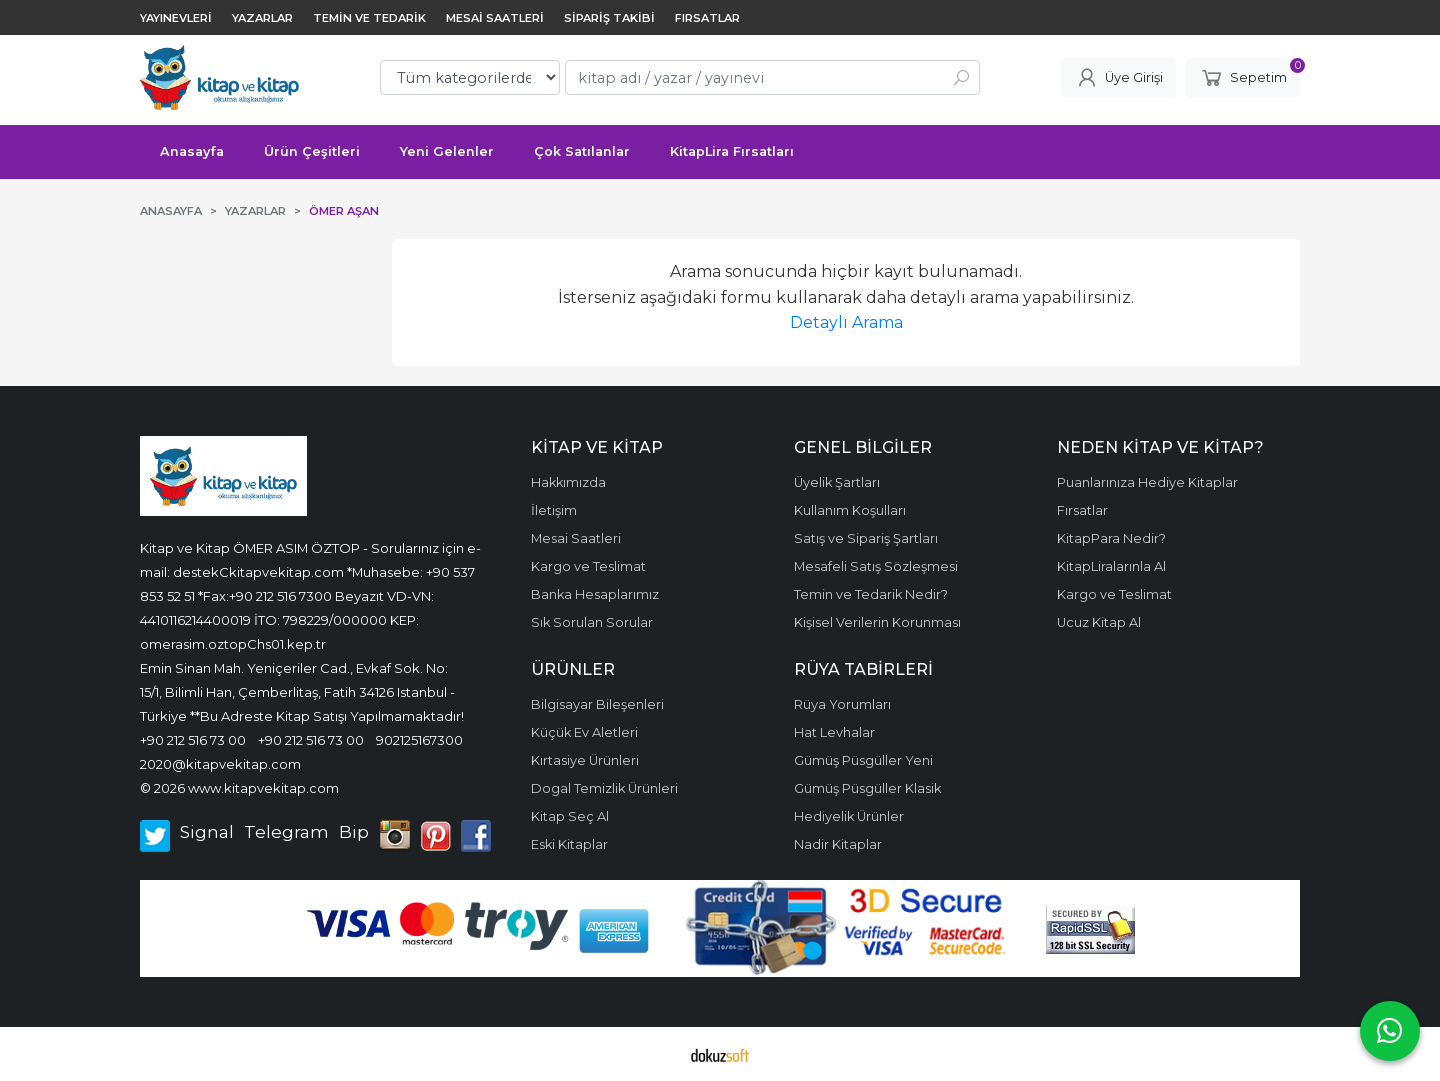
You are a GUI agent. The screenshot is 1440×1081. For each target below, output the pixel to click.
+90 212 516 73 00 (193, 740)
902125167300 (419, 740)
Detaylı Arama (846, 322)
